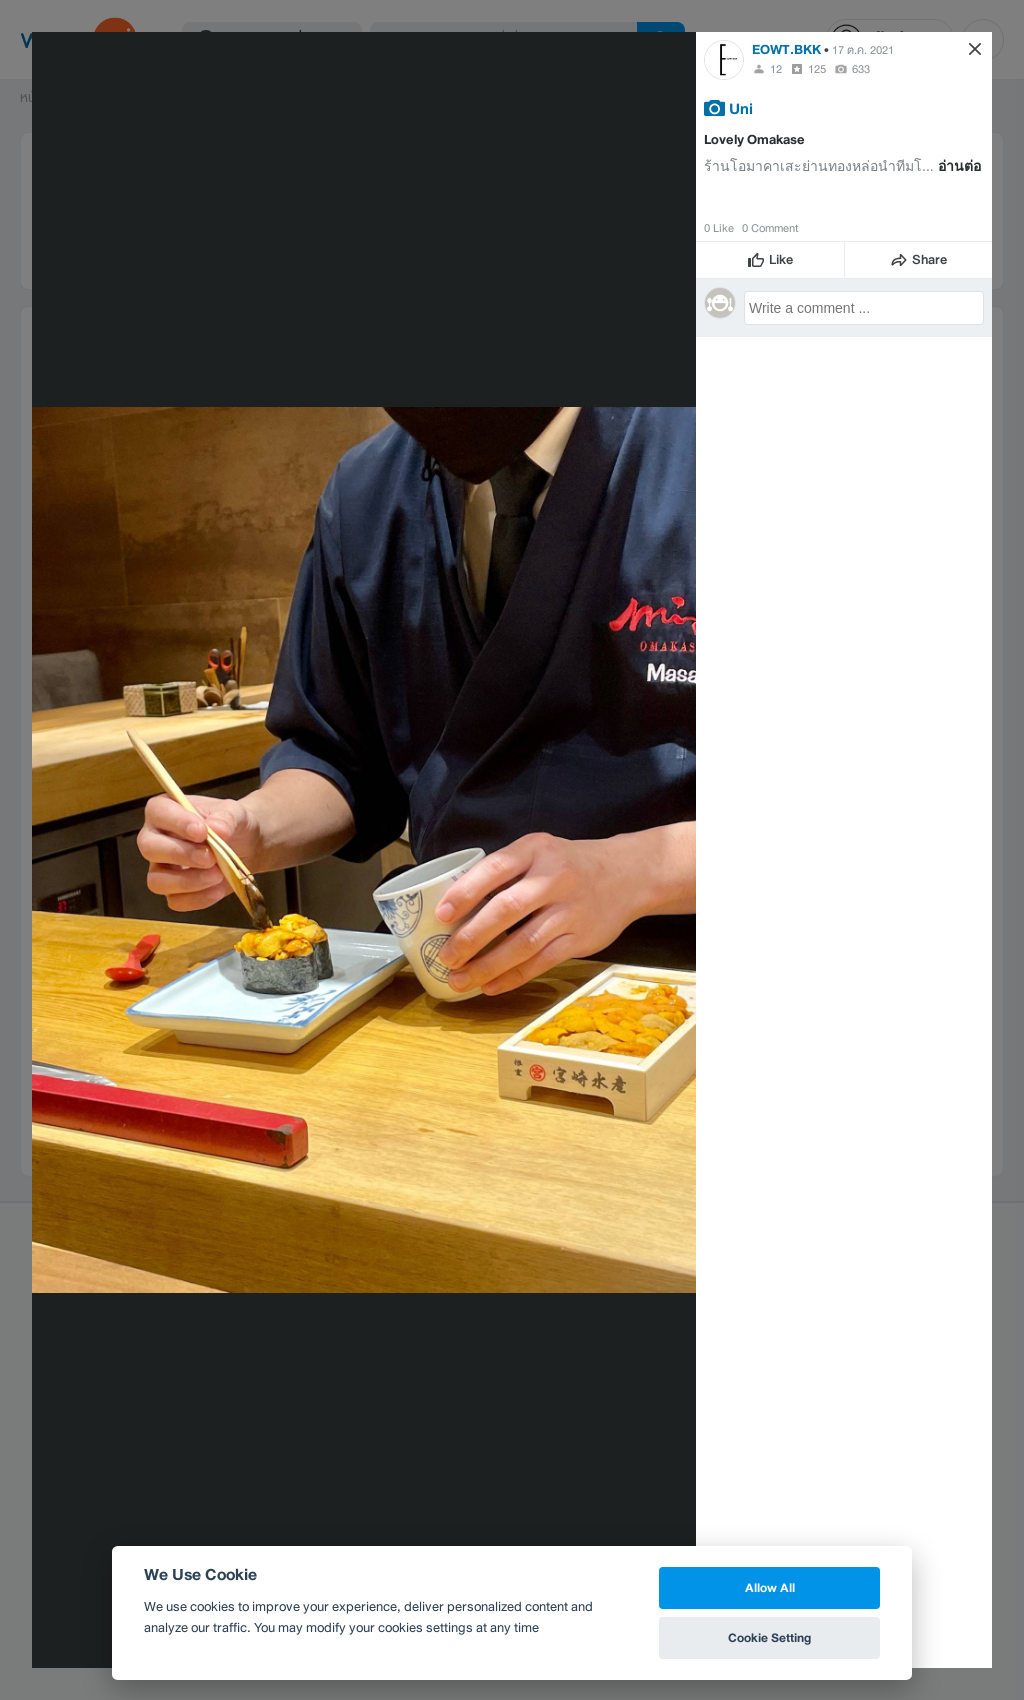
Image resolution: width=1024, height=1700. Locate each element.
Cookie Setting (769, 1637)
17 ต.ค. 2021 (863, 50)
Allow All (770, 1587)
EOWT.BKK (786, 49)
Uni (741, 108)
